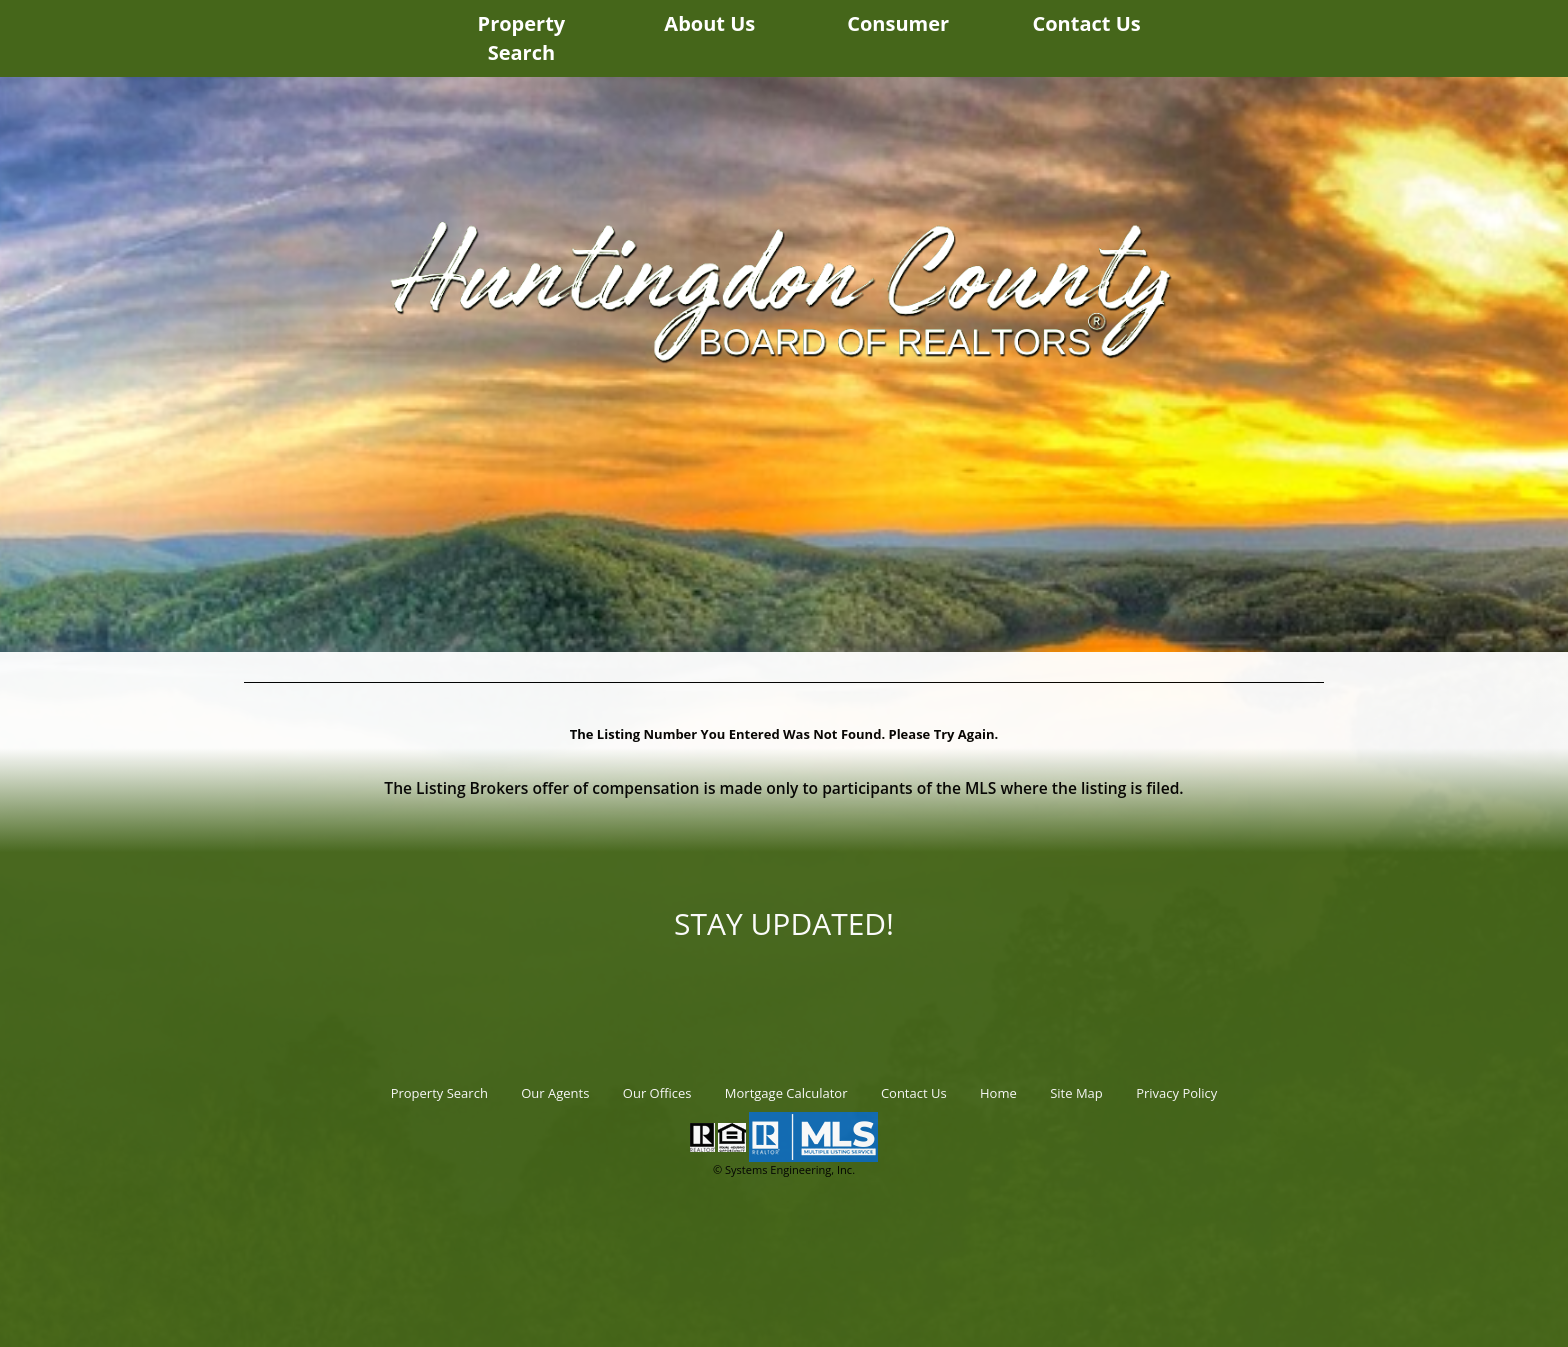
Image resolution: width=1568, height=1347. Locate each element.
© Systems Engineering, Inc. (784, 1169)
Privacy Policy (1176, 1093)
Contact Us (1086, 23)
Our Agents (555, 1093)
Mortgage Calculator (786, 1093)
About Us (709, 23)
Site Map (1076, 1093)
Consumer (898, 23)
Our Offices (657, 1093)
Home (998, 1093)
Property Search (522, 38)
